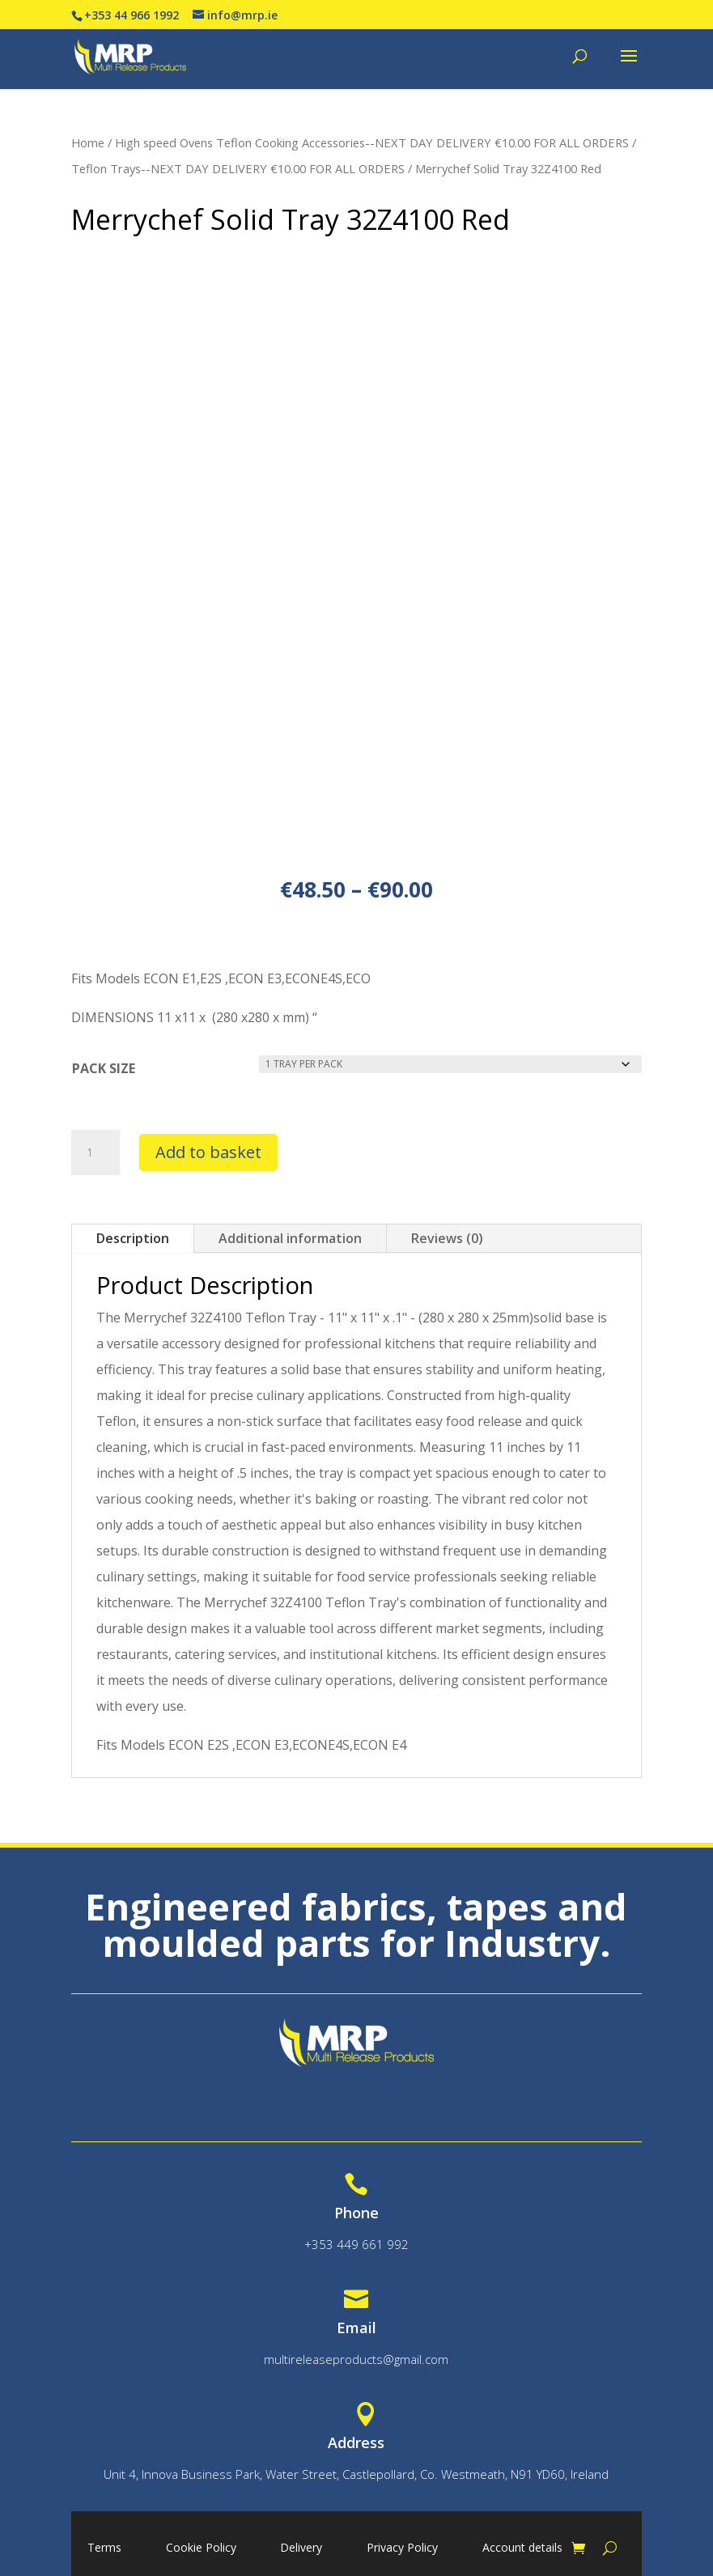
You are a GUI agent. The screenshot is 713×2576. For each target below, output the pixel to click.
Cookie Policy (201, 2548)
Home (87, 142)
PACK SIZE (103, 1068)
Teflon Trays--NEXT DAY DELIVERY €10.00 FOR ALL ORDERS (238, 168)
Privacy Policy (402, 2548)
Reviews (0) (447, 1238)
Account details (522, 2548)
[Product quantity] (95, 1152)
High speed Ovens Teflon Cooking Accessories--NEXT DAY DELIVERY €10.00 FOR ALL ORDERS (372, 142)
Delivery (301, 2548)
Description (132, 1238)
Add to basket (208, 1152)
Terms (104, 2548)
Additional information (290, 1238)
